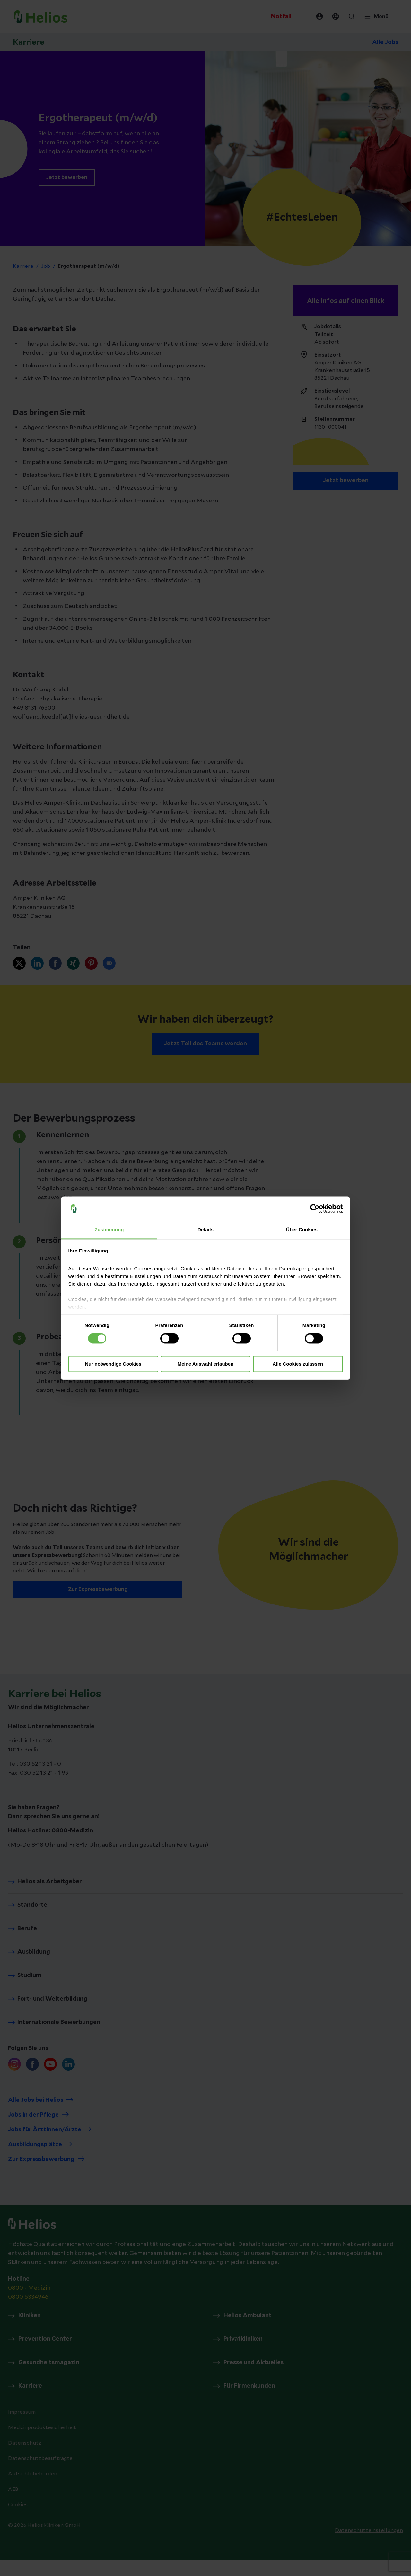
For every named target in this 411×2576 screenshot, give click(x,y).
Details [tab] (205, 1230)
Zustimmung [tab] (109, 1230)
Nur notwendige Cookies (113, 1364)
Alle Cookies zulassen (298, 1364)
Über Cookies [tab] (302, 1230)
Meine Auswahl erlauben (206, 1364)
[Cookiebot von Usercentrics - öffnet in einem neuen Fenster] (315, 1208)
